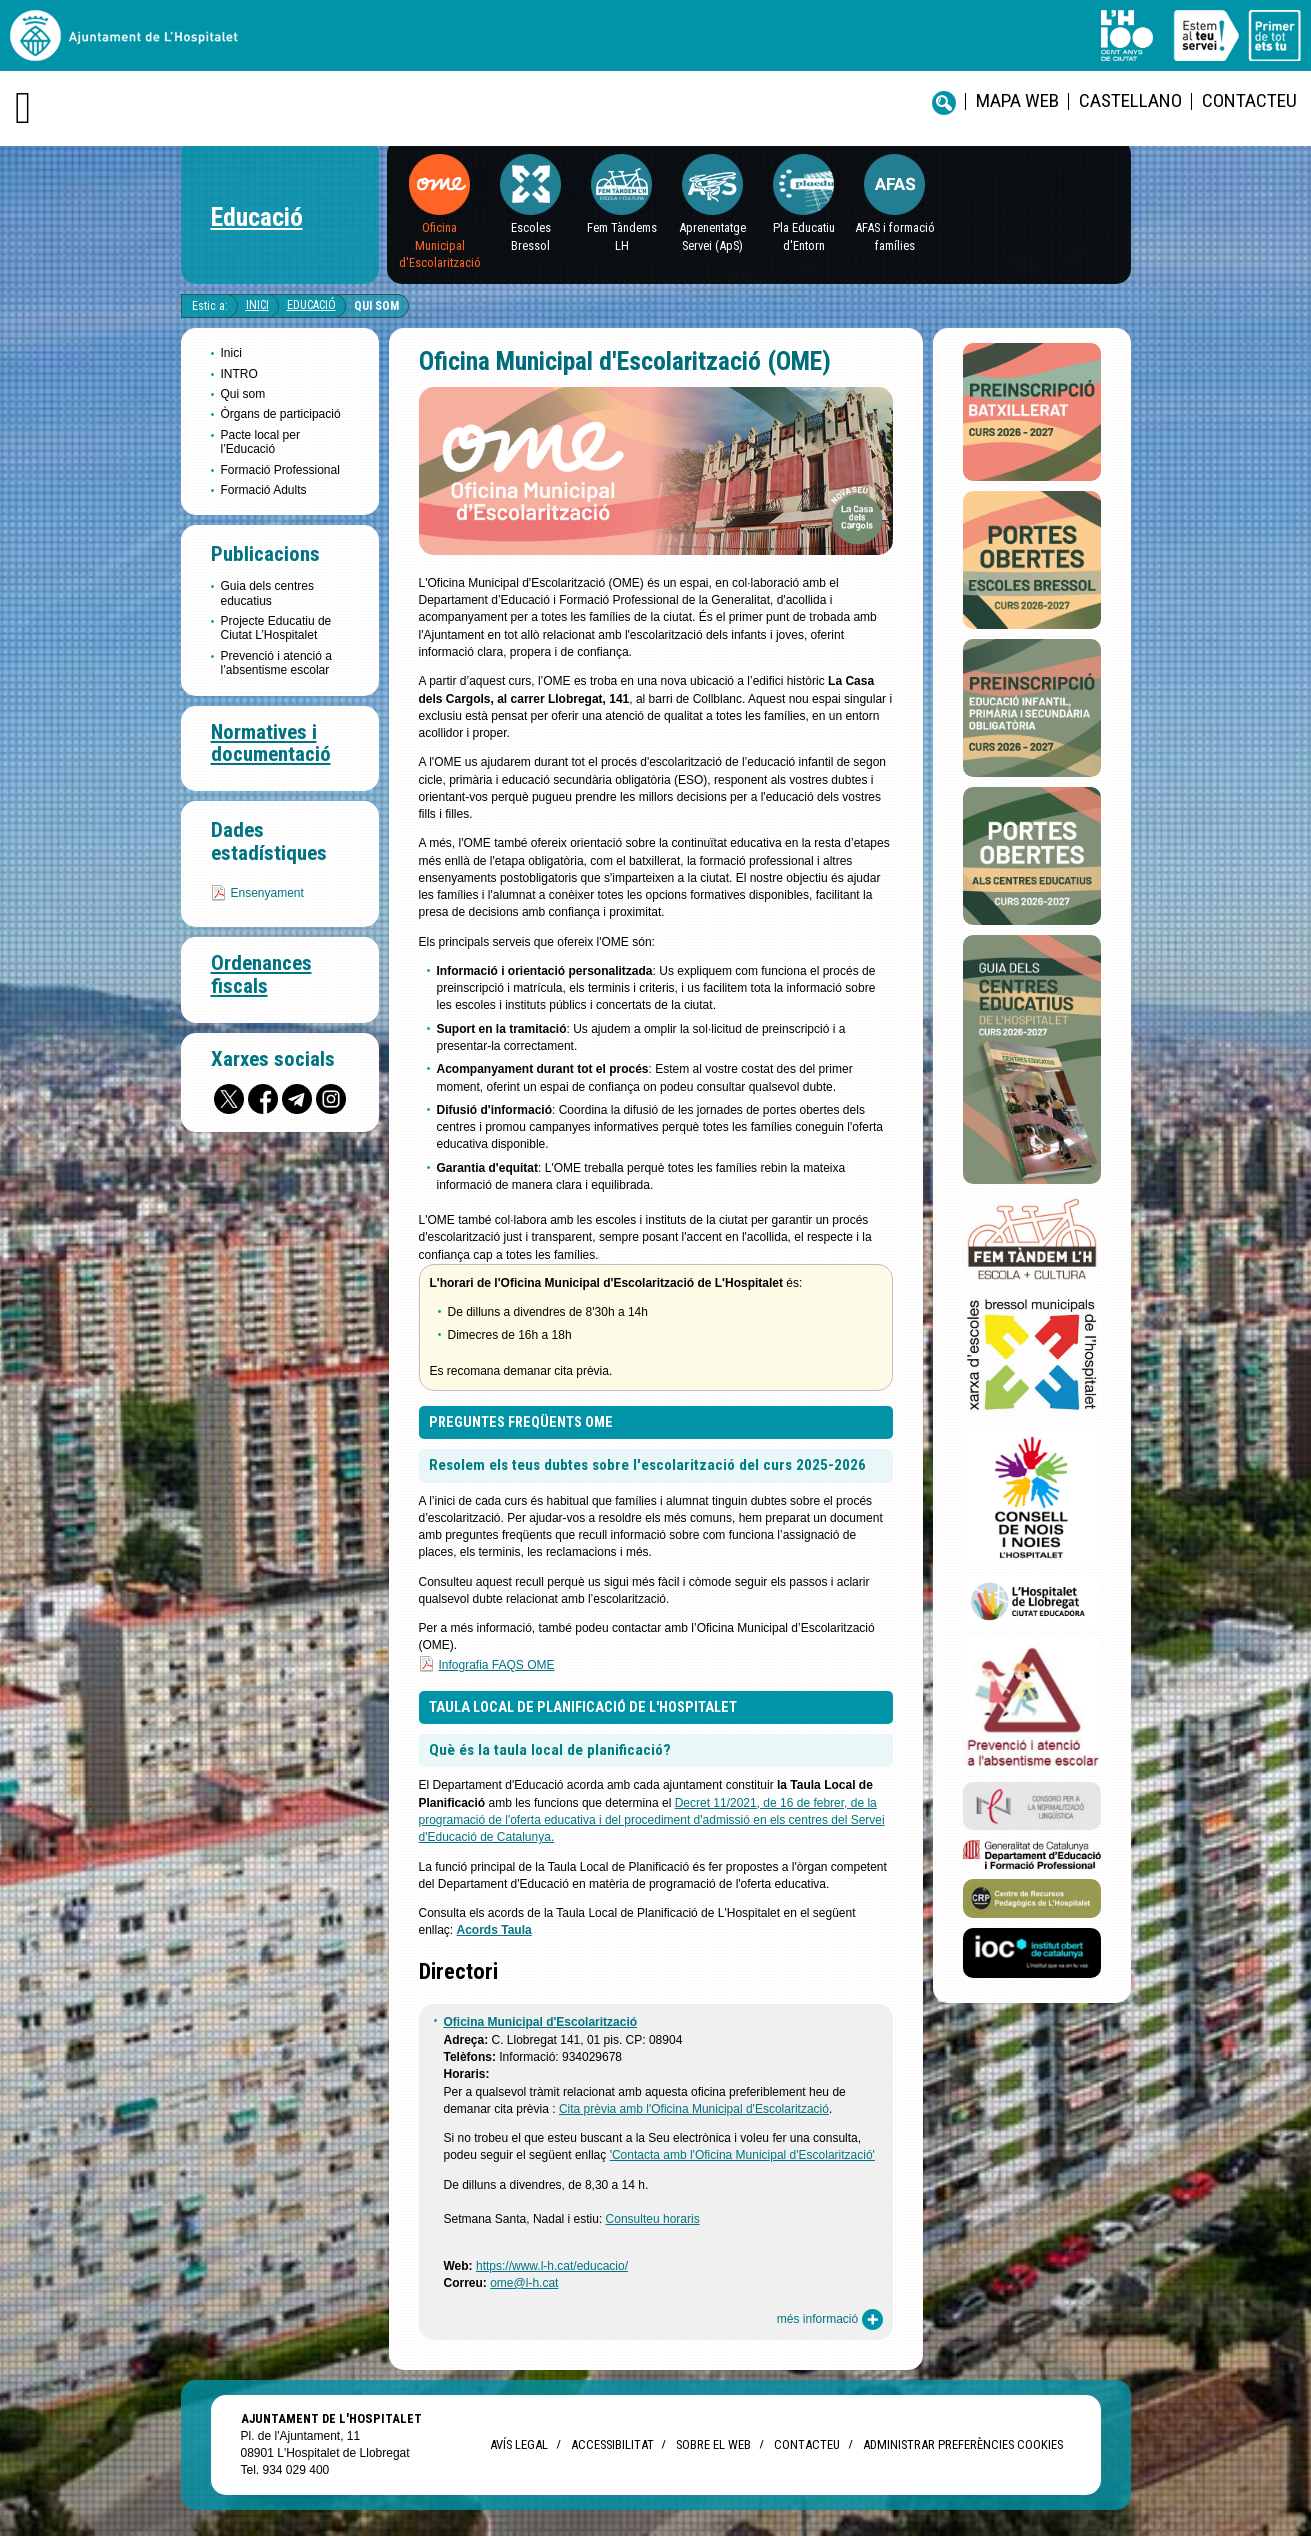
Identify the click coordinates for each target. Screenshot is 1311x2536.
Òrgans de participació (281, 414)
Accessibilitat (612, 2444)
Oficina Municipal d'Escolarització (440, 245)
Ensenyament (267, 893)
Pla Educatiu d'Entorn (804, 236)
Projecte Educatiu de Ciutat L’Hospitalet (276, 628)
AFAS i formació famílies (895, 236)
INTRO (239, 374)
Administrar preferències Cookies (963, 2444)
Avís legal (519, 2444)
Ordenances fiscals (261, 974)
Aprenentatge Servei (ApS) (712, 236)
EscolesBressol (531, 236)
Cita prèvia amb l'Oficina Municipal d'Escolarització (694, 2109)
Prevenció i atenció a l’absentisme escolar (276, 663)
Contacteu (1249, 100)
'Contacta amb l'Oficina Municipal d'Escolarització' (742, 2155)
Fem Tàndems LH (622, 236)
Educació (257, 217)
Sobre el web (713, 2444)
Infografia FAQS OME (497, 1665)
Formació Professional (280, 470)
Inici (257, 305)
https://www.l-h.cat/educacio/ (552, 2266)
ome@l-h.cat (524, 2283)
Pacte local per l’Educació (260, 442)
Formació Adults (264, 490)
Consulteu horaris (653, 2219)
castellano (1130, 100)
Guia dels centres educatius (267, 593)
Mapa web (1017, 100)
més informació (830, 2319)
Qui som (376, 306)
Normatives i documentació (271, 743)
